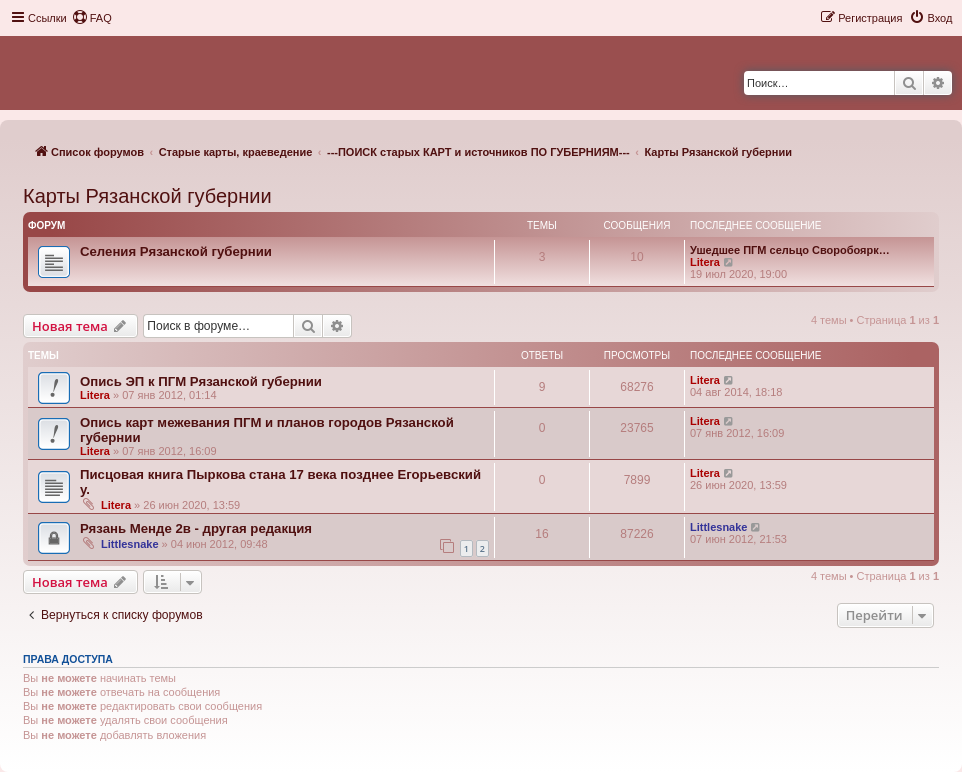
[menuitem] (92, 18)
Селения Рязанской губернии (176, 251)
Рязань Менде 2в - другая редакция (196, 528)
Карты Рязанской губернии (147, 196)
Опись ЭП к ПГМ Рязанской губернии (201, 381)
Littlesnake (129, 544)
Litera (705, 262)
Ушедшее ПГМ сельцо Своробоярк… (790, 250)
